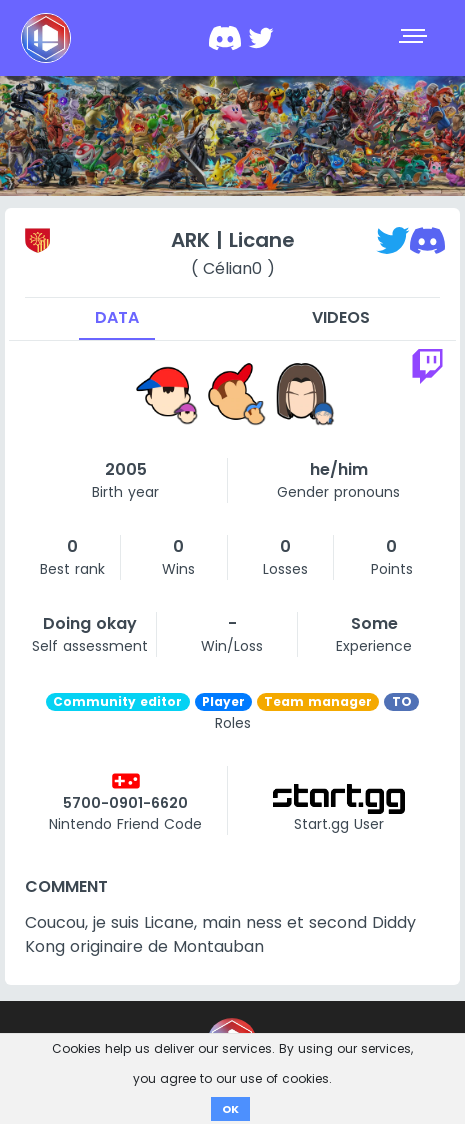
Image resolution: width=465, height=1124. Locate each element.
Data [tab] (117, 317)
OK (230, 1109)
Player (223, 701)
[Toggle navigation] (415, 38)
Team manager (318, 701)
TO (402, 701)
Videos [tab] (341, 317)
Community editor (117, 701)
